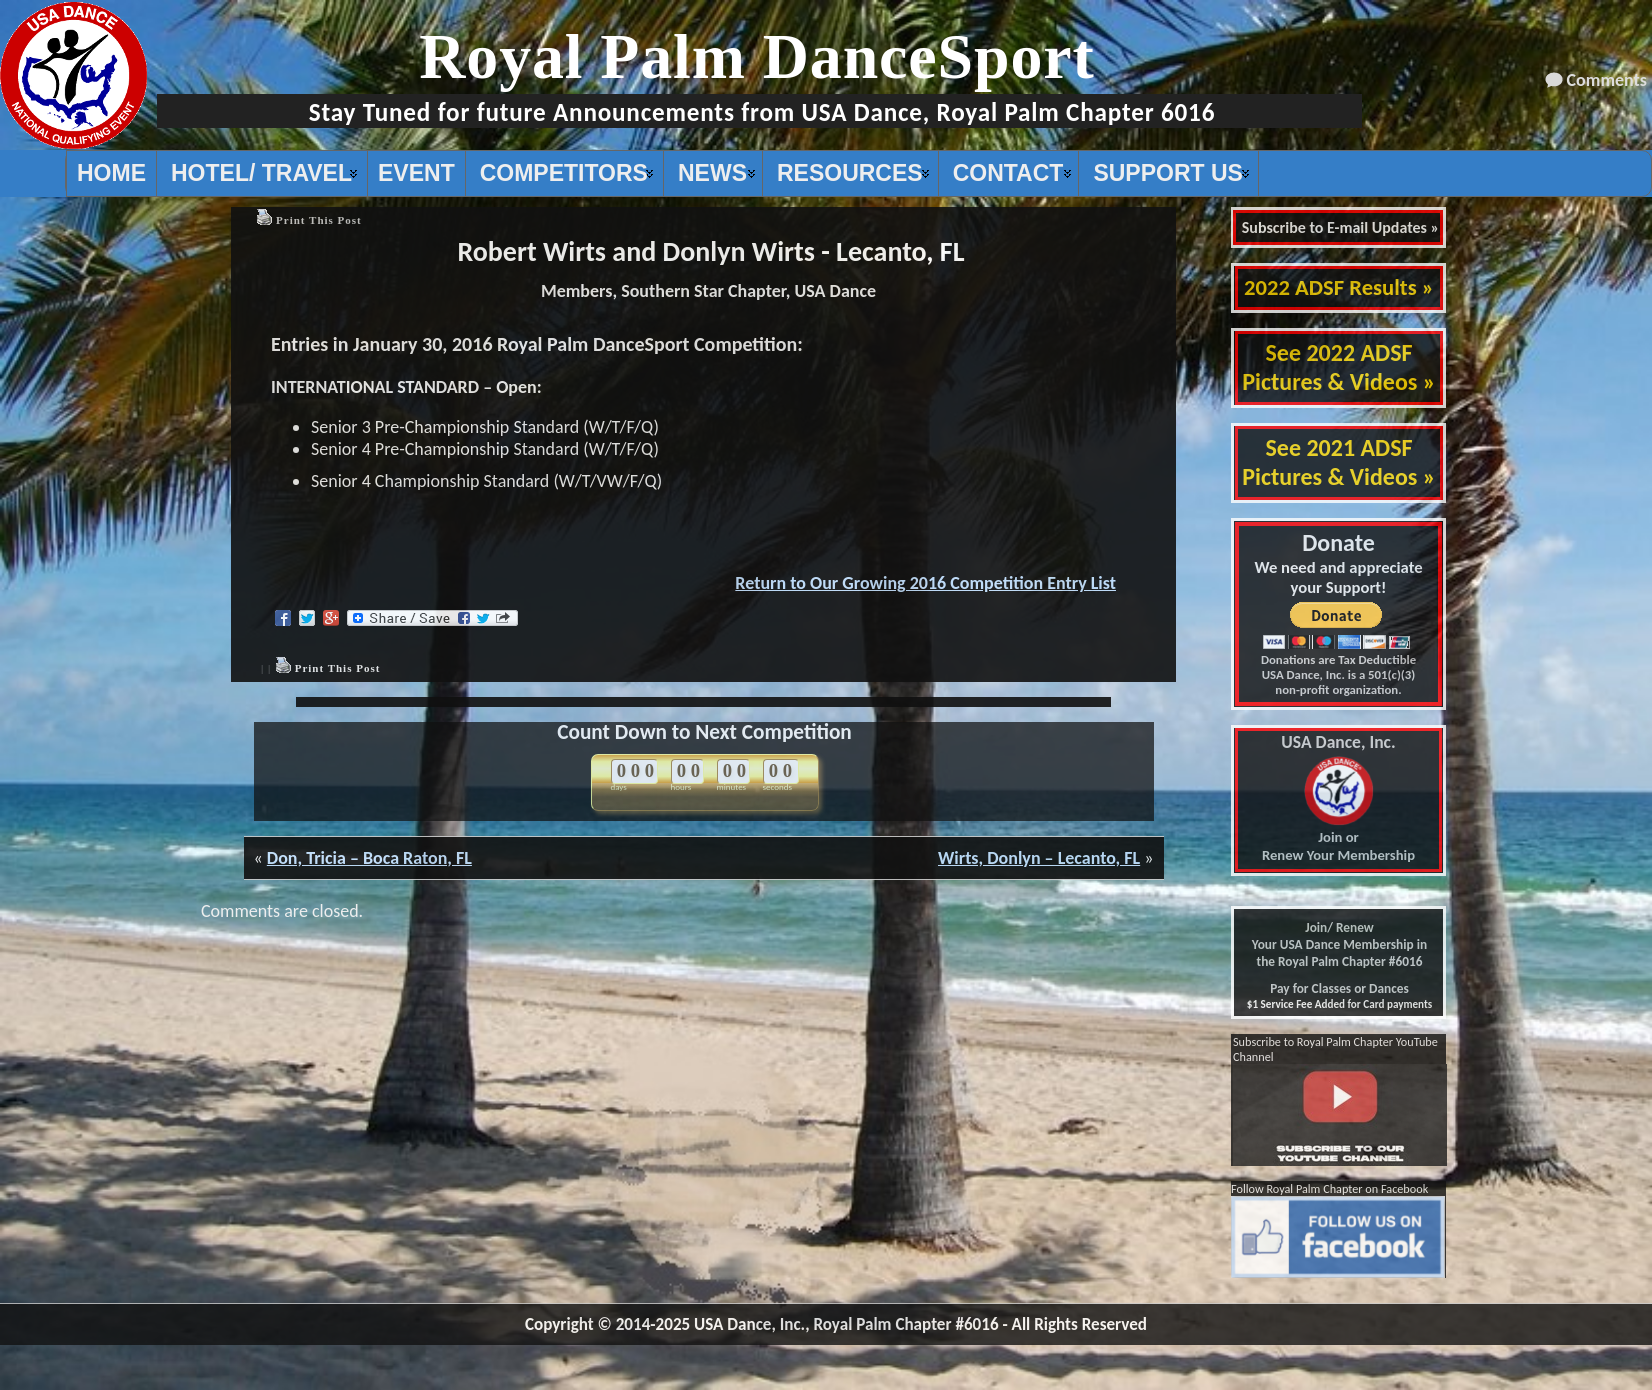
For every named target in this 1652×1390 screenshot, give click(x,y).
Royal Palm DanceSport (757, 56)
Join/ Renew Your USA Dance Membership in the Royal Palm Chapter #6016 (1339, 944)
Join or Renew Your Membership (1338, 799)
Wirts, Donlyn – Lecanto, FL (1039, 858)
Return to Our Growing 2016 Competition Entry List (925, 583)
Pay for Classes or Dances (1339, 988)
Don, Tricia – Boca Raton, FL (369, 858)
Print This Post (319, 220)
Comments (1607, 80)
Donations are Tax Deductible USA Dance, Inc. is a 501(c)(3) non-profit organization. (1338, 674)
